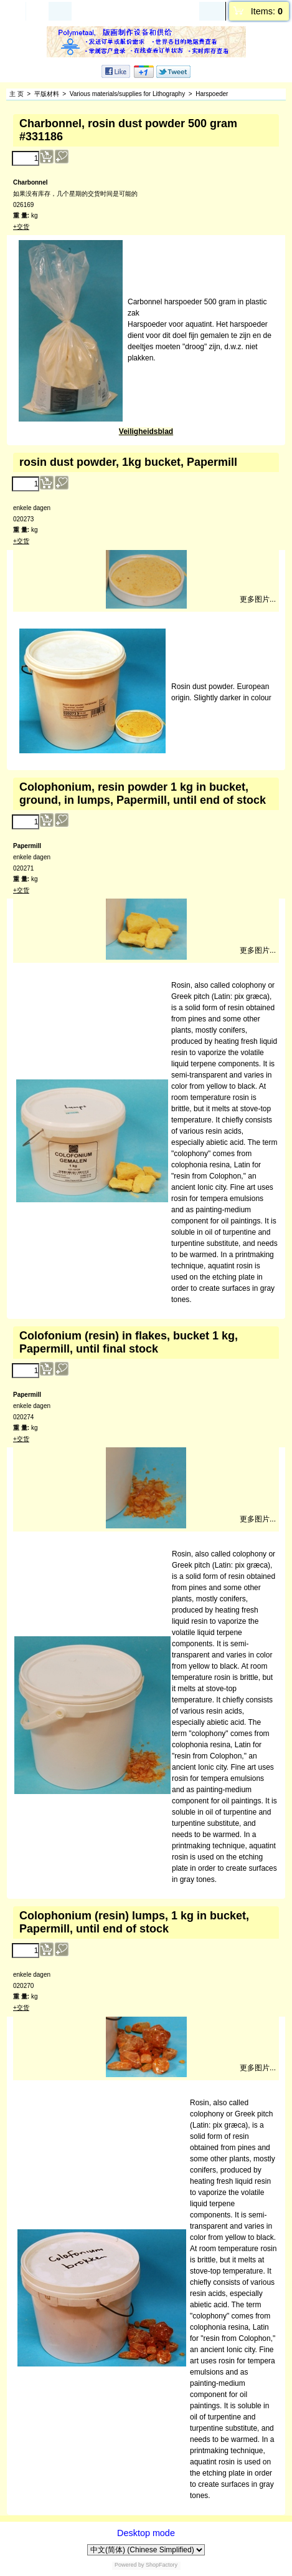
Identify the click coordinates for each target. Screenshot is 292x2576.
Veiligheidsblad (146, 431)
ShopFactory (161, 2565)
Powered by (129, 2565)
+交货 (21, 226)
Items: (267, 11)
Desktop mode (146, 2533)
